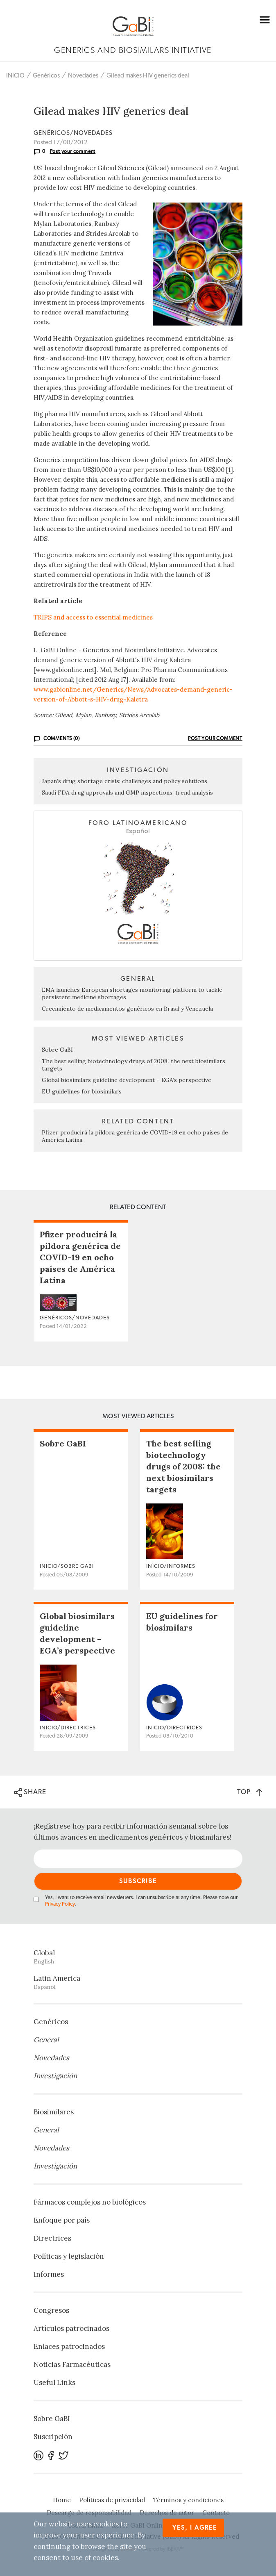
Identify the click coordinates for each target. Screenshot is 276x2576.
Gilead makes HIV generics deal (147, 76)
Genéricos (46, 76)
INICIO (15, 76)
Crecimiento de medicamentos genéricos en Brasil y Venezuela (127, 1008)
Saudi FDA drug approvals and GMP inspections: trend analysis (127, 792)
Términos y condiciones (188, 2500)
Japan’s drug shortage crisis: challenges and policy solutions (124, 781)
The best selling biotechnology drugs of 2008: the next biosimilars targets (183, 1466)
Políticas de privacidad (112, 2500)
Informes (49, 2274)
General (46, 2039)
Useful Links (54, 2382)
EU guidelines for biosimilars (82, 1091)
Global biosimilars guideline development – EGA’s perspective (126, 1080)
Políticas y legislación (69, 2256)
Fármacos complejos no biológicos (90, 2202)
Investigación (55, 2075)
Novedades (83, 76)
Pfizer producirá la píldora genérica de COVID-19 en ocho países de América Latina (80, 1257)
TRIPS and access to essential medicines (93, 617)
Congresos (51, 2310)
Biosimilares (54, 2111)
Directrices (52, 2238)
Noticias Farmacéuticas (72, 2364)
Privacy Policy (60, 1904)
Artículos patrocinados (71, 2328)
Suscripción (53, 2436)
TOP (249, 1791)
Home (62, 2500)
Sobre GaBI (57, 1049)
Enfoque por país (62, 2220)
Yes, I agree (194, 2528)
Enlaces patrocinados (69, 2346)
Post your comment (73, 151)
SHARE (30, 1792)
